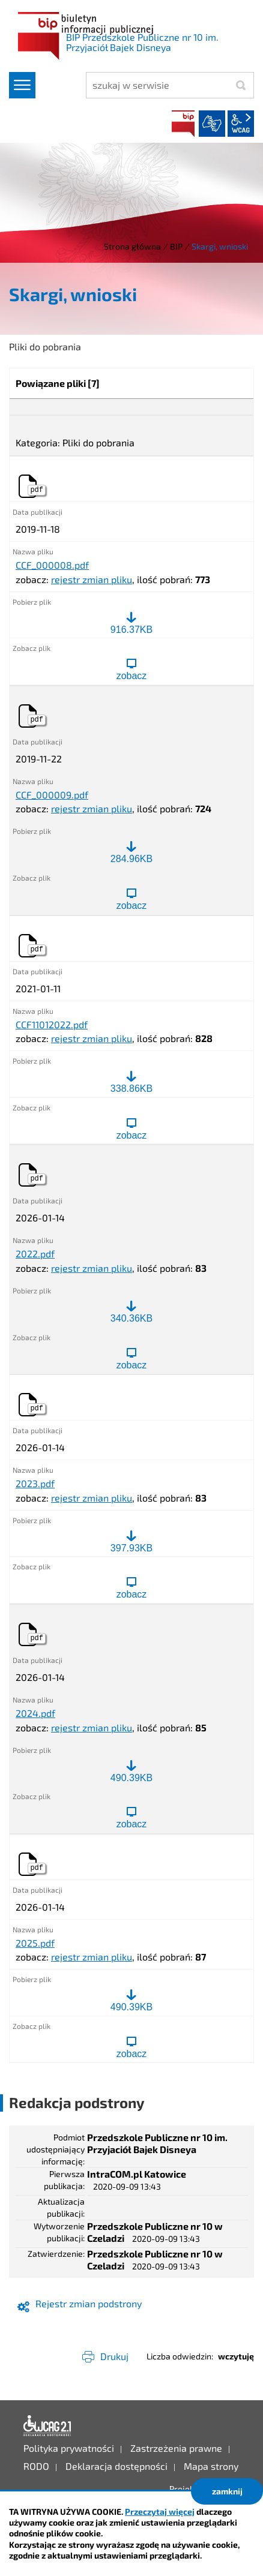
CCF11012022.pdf (52, 1024)
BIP (183, 123)
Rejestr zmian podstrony (88, 2303)
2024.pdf (35, 1713)
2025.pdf (35, 1943)
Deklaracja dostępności (47, 2426)
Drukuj (114, 2356)
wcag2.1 (241, 123)
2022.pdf (35, 1253)
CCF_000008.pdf (52, 565)
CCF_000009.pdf (52, 794)
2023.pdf (35, 1483)
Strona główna (132, 246)
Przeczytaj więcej (160, 2511)
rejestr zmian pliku (91, 579)
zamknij (227, 2491)
